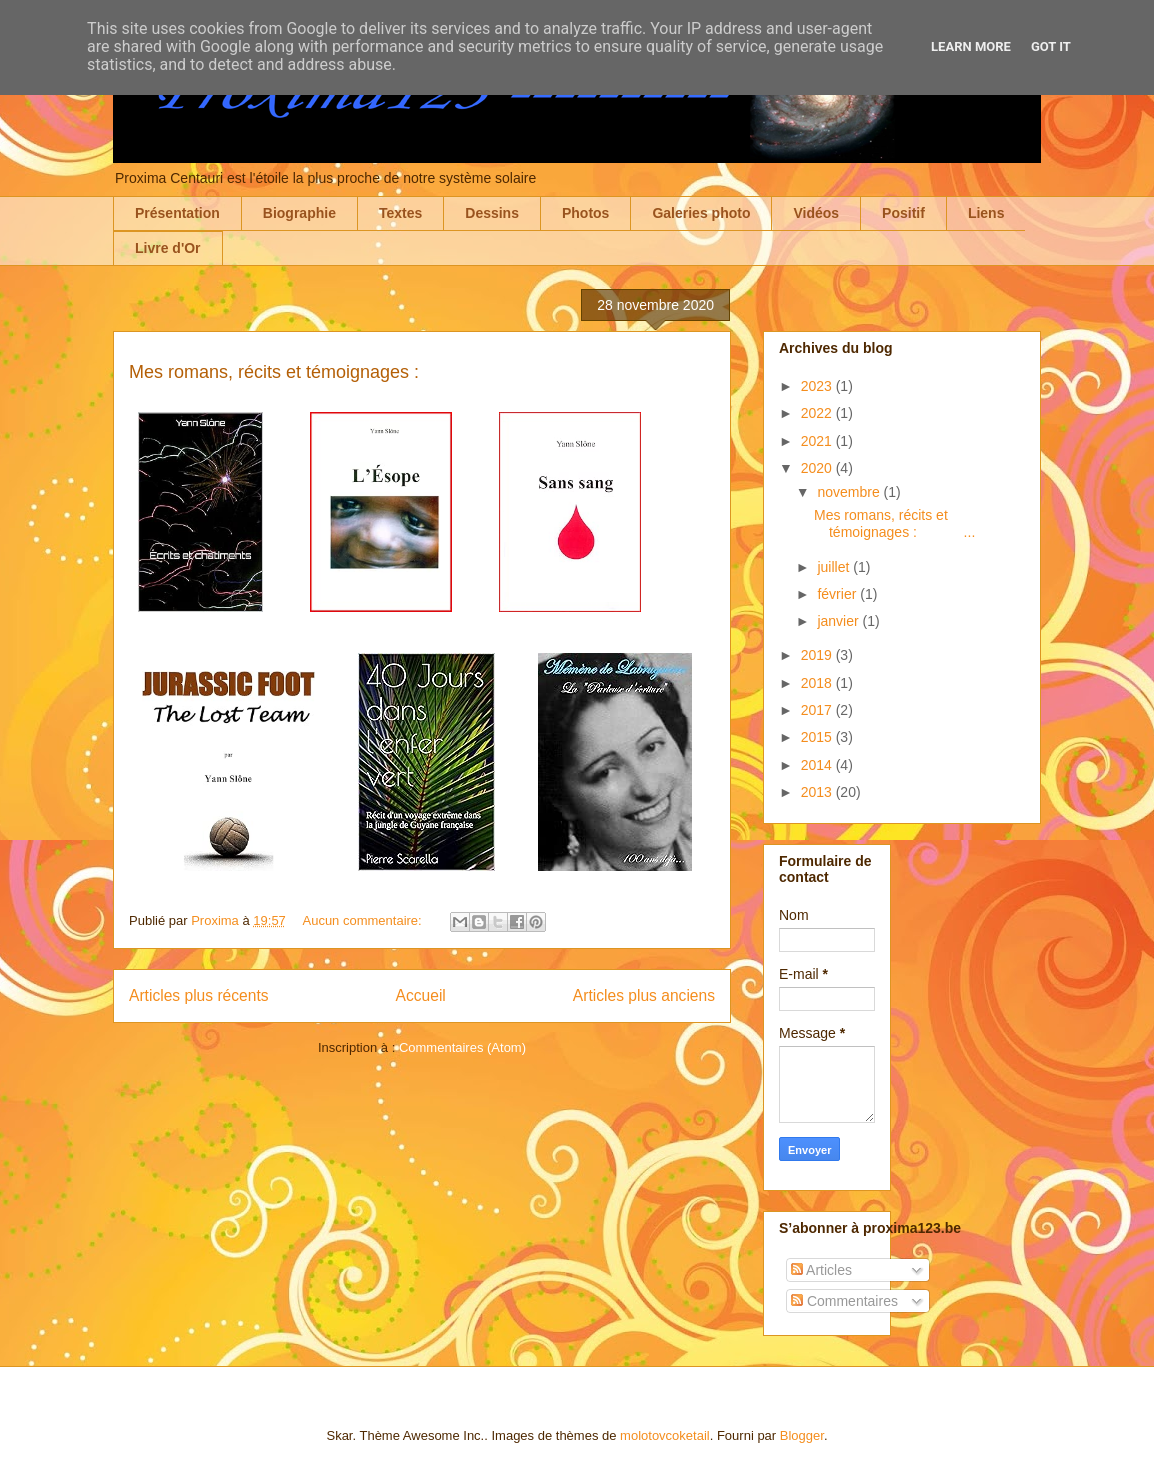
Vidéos (816, 213)
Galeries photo (701, 213)
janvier (839, 621)
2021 (818, 441)
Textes (400, 213)
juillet (835, 567)
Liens (986, 213)
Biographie (299, 213)
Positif (903, 213)
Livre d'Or (168, 248)
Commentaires (844, 1301)
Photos (585, 213)
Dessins (492, 213)
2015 (818, 737)
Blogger (802, 1435)
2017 (818, 710)
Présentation (177, 213)
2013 (818, 792)
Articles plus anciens (644, 995)
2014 (818, 765)
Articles (821, 1270)
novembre (850, 492)
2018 (818, 683)
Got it (1051, 46)
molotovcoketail (665, 1435)
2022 (818, 413)
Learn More (971, 46)
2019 (818, 655)
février (838, 594)
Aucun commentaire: (363, 920)
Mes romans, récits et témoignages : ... (894, 523)
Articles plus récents (199, 995)
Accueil (421, 995)
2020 (818, 468)
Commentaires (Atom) (462, 1047)
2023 (818, 386)
